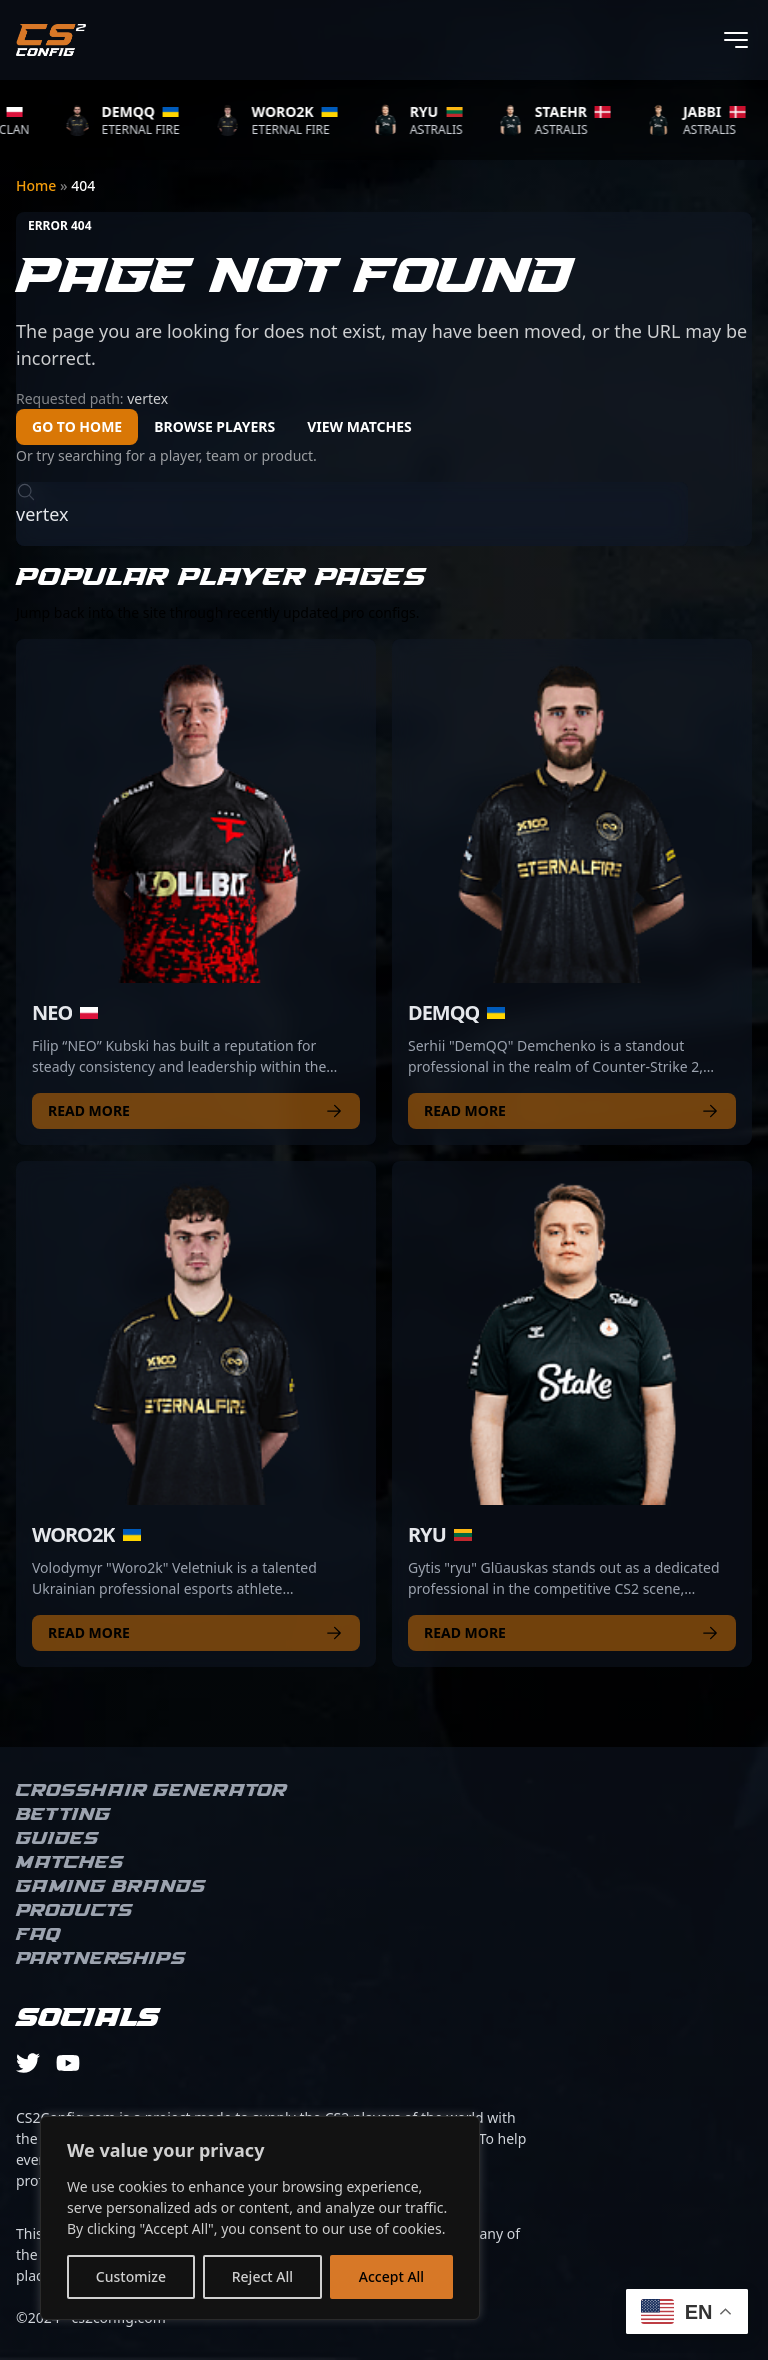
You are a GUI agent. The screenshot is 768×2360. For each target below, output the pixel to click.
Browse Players (214, 426)
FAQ (38, 1935)
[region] (260, 2218)
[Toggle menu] (736, 40)
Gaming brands (111, 1887)
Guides (57, 1839)
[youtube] (68, 2063)
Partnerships (101, 1959)
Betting (63, 1815)
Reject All (262, 2276)
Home (38, 185)
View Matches (359, 426)
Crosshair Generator (151, 1791)
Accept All (391, 2276)
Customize (131, 2276)
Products (74, 1911)
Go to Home (77, 426)
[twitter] (28, 2063)
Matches (70, 1863)
